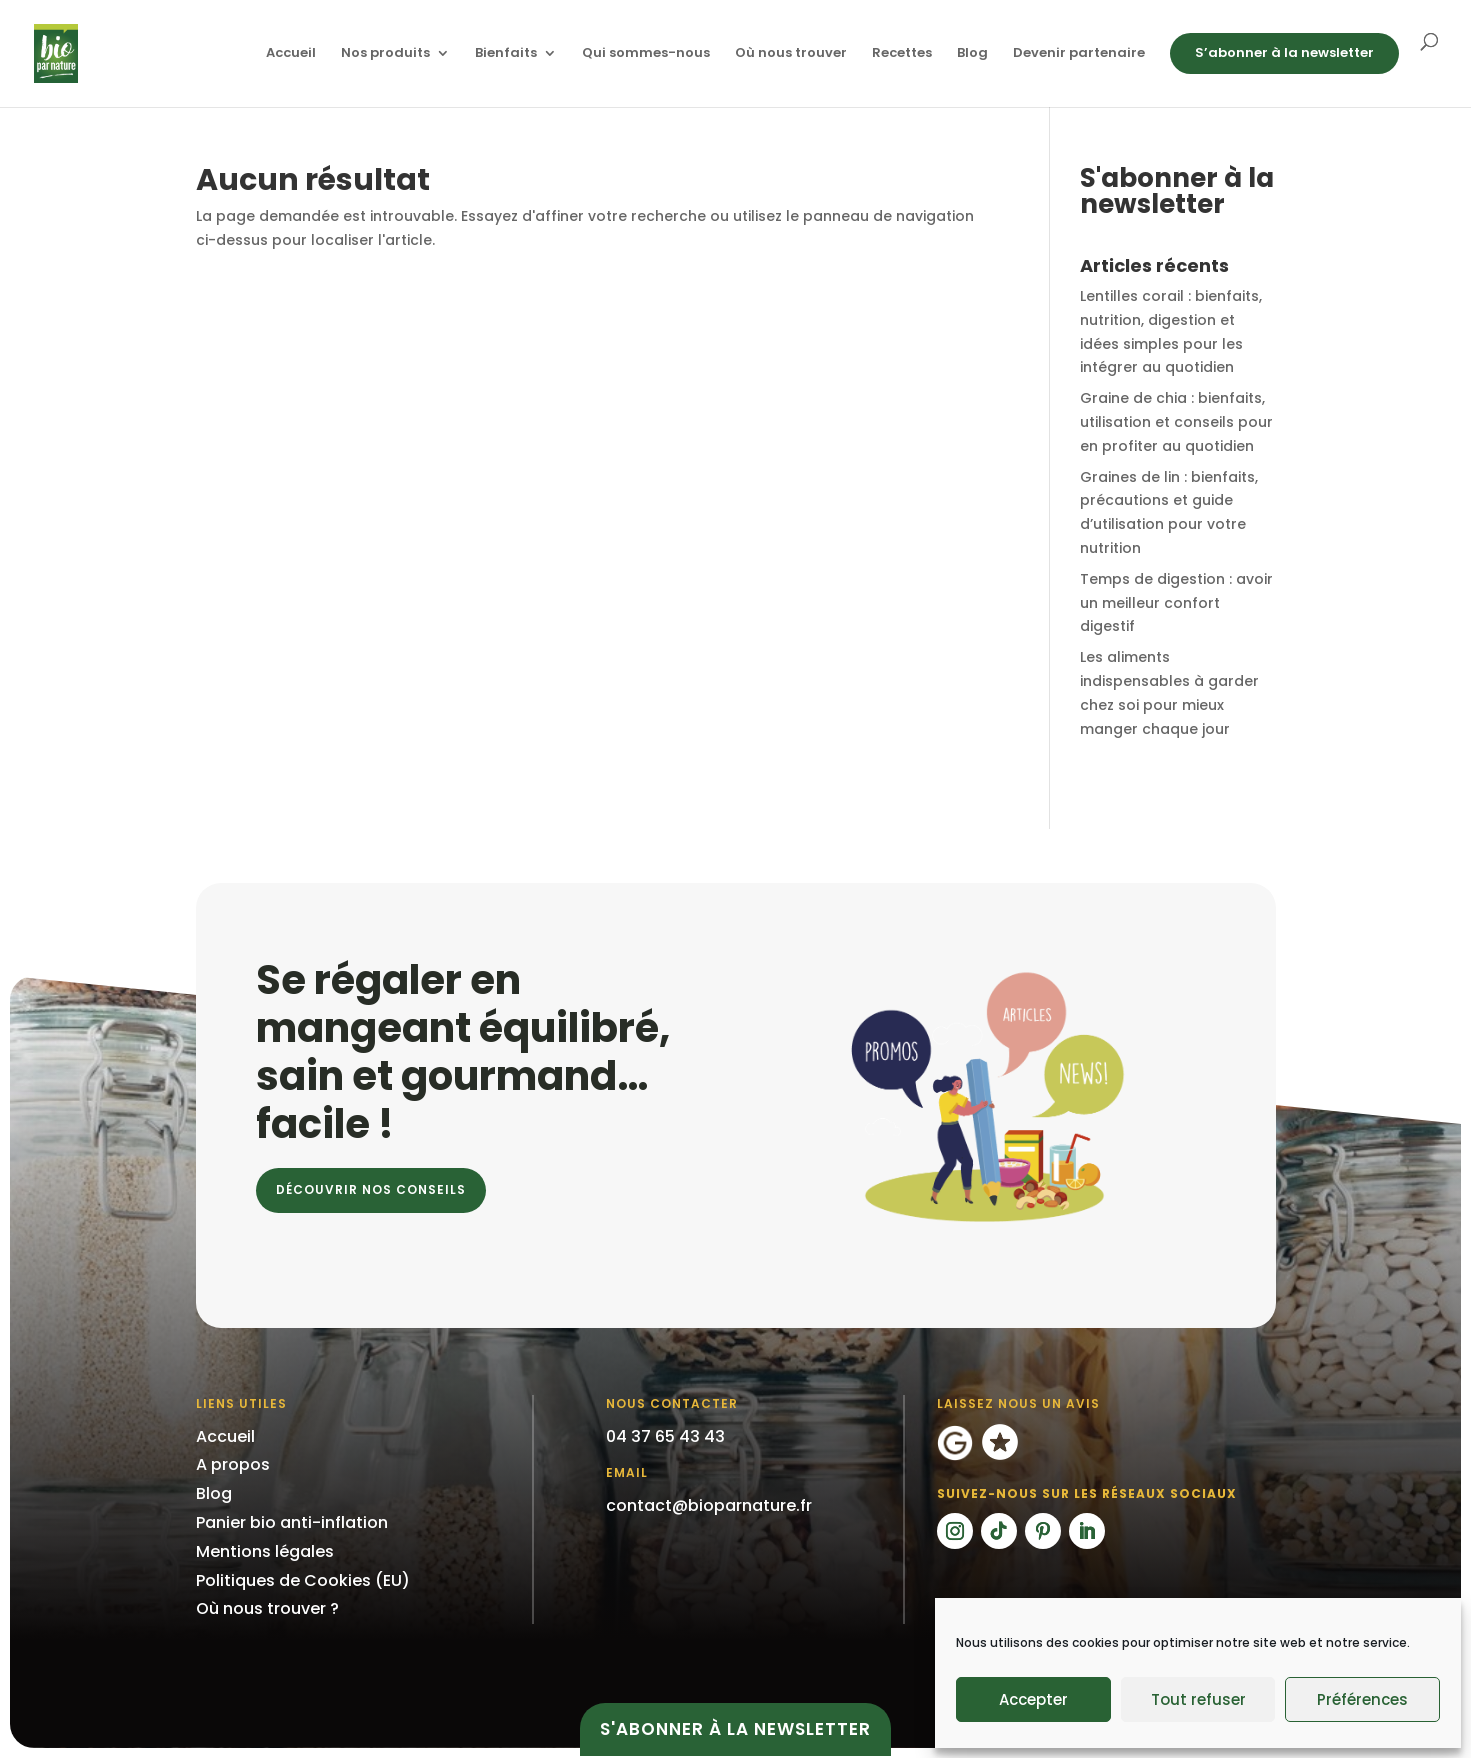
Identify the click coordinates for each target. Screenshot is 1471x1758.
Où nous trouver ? (267, 1608)
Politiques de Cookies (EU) (303, 1580)
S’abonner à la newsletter (1284, 52)
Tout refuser (1198, 1699)
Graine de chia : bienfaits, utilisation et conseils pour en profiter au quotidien (1176, 422)
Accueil (291, 54)
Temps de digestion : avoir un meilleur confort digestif (1176, 603)
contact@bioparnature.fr (709, 1505)
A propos (233, 1464)
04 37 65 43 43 (665, 1436)
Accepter (1033, 1699)
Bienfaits (506, 54)
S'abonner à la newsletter (735, 1729)
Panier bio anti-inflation (292, 1522)
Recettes (902, 54)
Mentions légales (265, 1551)
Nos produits (385, 54)
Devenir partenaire (1079, 54)
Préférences (1362, 1699)
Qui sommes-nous (646, 54)
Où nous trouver (791, 54)
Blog (972, 54)
